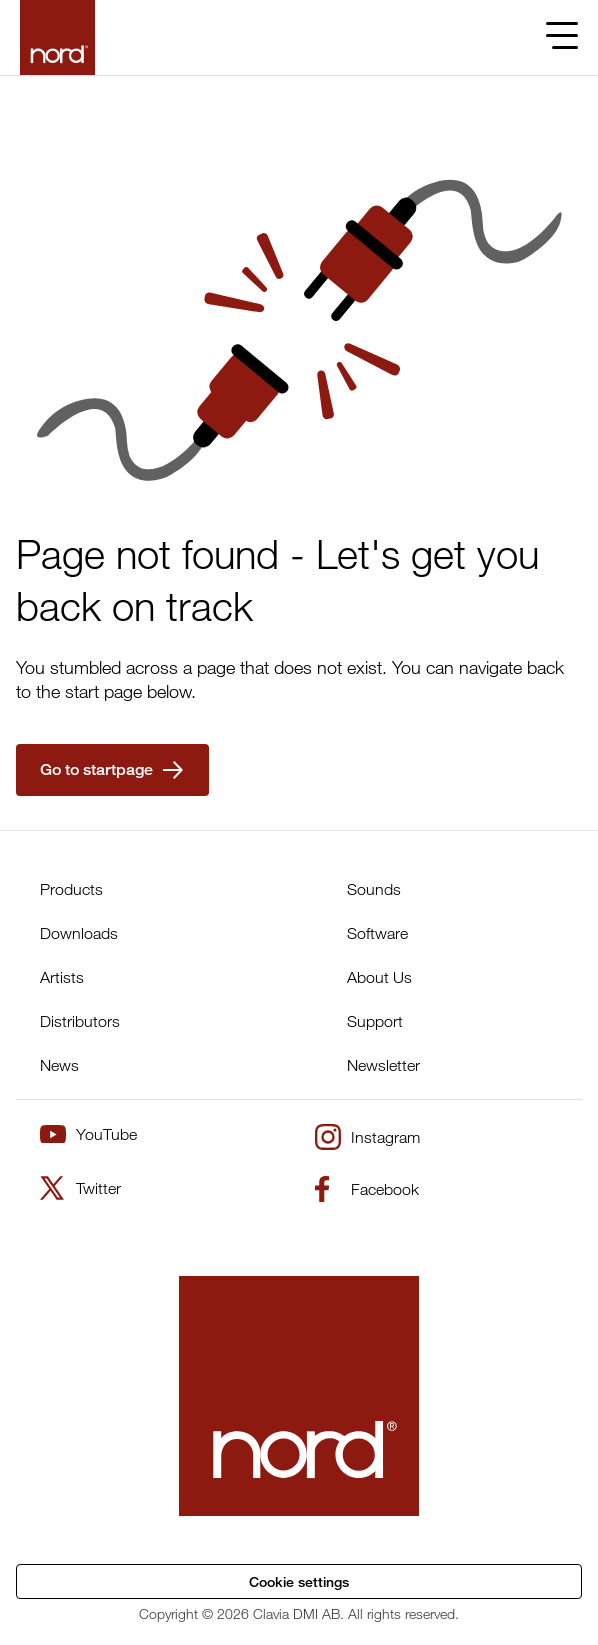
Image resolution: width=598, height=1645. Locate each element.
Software (377, 933)
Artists (62, 977)
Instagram (367, 1137)
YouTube (88, 1134)
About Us (379, 977)
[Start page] (57, 37)
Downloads (79, 933)
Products (71, 889)
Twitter (80, 1188)
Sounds (374, 889)
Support (375, 1021)
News (59, 1065)
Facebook (367, 1189)
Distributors (80, 1021)
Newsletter (383, 1065)
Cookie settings (299, 1581)
